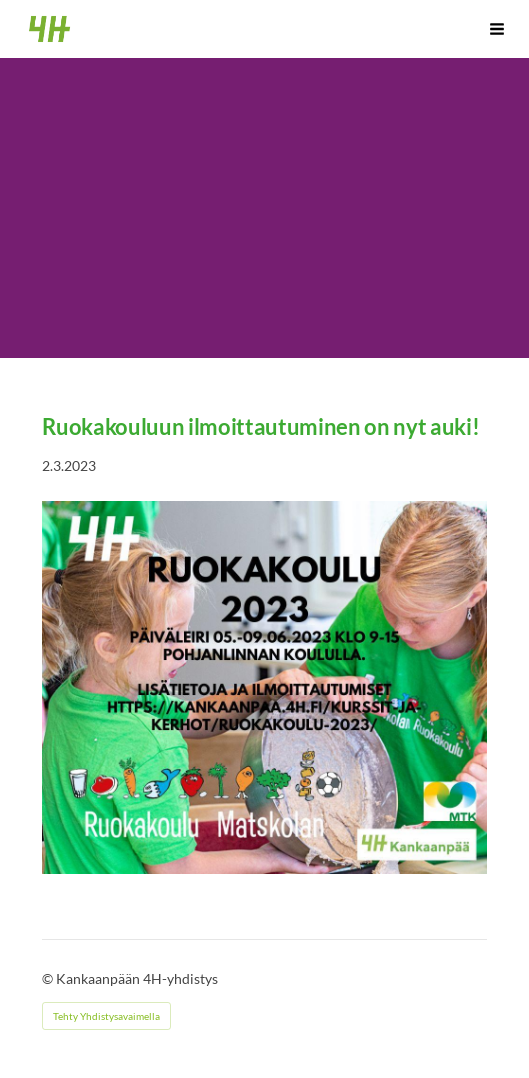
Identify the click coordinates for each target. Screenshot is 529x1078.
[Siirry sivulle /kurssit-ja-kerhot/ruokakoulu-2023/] (264, 687)
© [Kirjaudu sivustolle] (49, 978)
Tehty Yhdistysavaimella (106, 1016)
